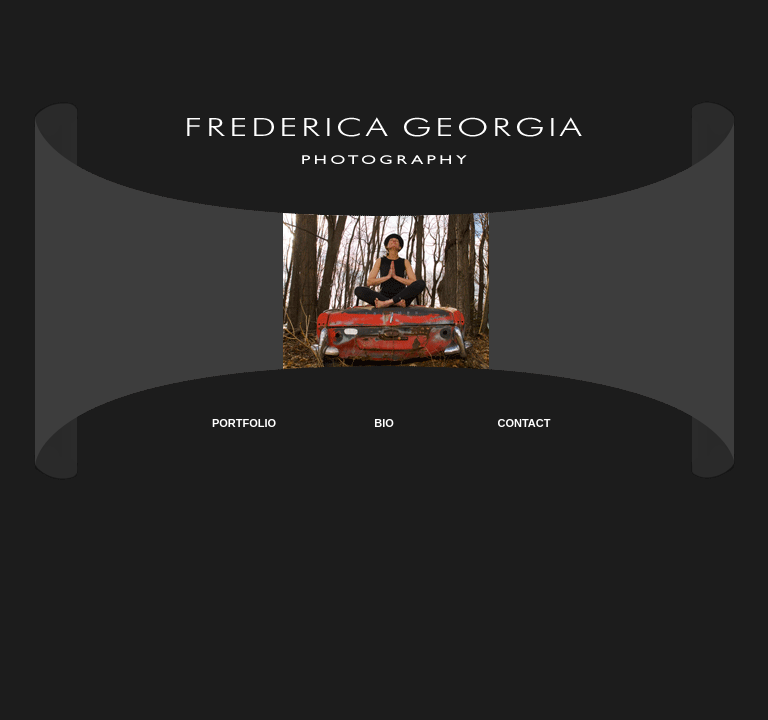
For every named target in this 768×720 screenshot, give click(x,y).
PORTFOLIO (244, 423)
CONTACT (524, 423)
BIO (384, 423)
